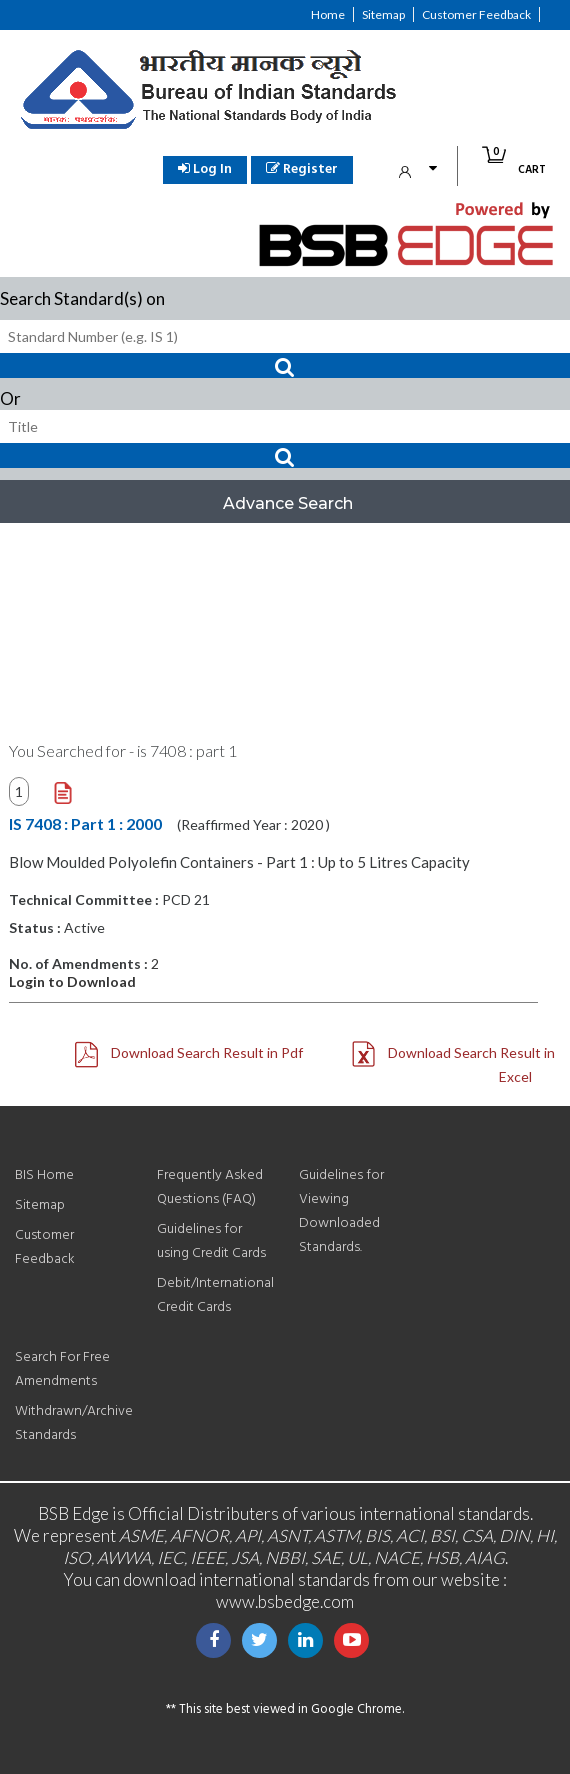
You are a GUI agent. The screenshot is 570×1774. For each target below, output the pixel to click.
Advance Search (288, 503)
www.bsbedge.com (285, 1601)
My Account (423, 169)
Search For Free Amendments (62, 1369)
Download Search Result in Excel (453, 1063)
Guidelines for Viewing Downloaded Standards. (341, 1211)
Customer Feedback (476, 14)
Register (302, 169)
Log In (205, 169)
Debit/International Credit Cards (215, 1295)
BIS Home (44, 1175)
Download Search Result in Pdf (189, 1053)
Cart (522, 162)
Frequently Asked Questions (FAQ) (210, 1187)
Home (328, 14)
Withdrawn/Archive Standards (74, 1423)
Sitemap (383, 14)
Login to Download (72, 981)
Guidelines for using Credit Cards (211, 1241)
